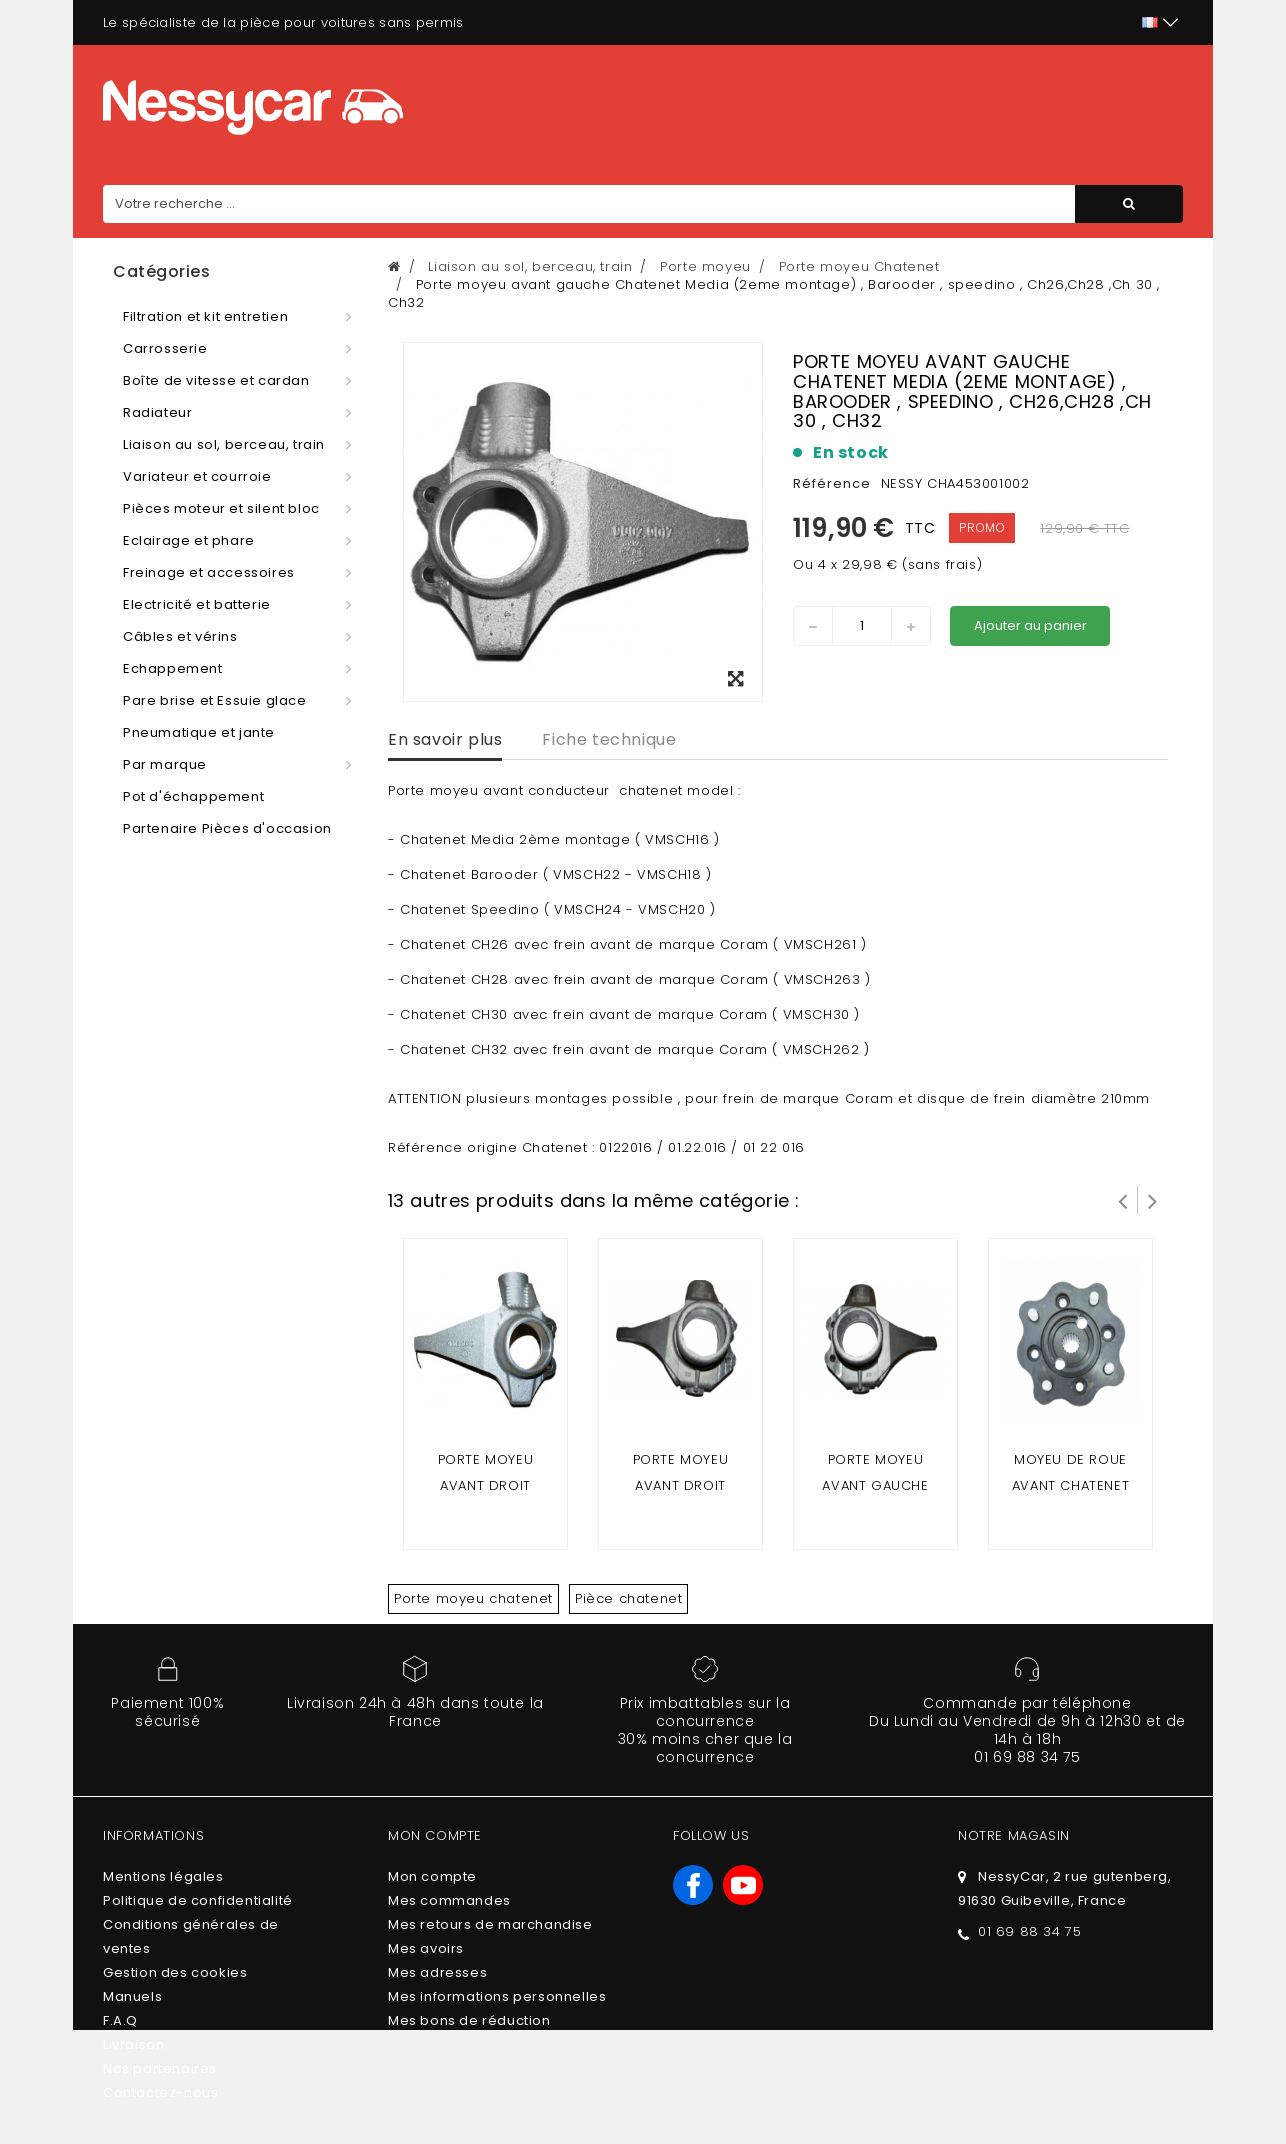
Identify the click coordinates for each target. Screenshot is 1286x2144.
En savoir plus (445, 739)
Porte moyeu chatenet (473, 1598)
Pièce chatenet (628, 1598)
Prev (1123, 1200)
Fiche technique (609, 739)
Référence (832, 483)
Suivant (1153, 1200)
